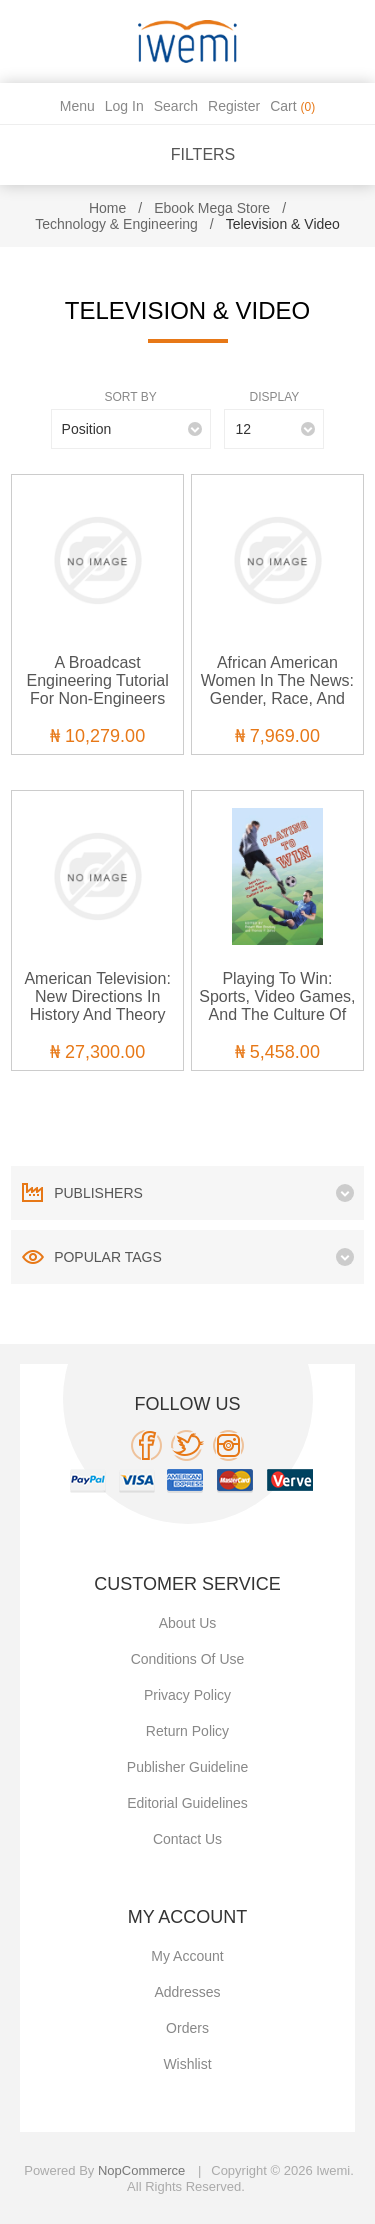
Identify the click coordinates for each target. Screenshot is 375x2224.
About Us (188, 1623)
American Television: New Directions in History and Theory (97, 996)
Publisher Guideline (187, 1767)
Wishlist (187, 2064)
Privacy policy (187, 1695)
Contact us (187, 1839)
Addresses (187, 1992)
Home (107, 208)
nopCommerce (141, 2170)
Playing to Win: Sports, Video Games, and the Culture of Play (277, 1005)
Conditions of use (188, 1659)
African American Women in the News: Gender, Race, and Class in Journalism (277, 689)
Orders (187, 2028)
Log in (124, 106)
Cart (292, 106)
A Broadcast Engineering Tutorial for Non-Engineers (97, 680)
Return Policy (187, 1731)
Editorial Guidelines (187, 1803)
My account (187, 1956)
